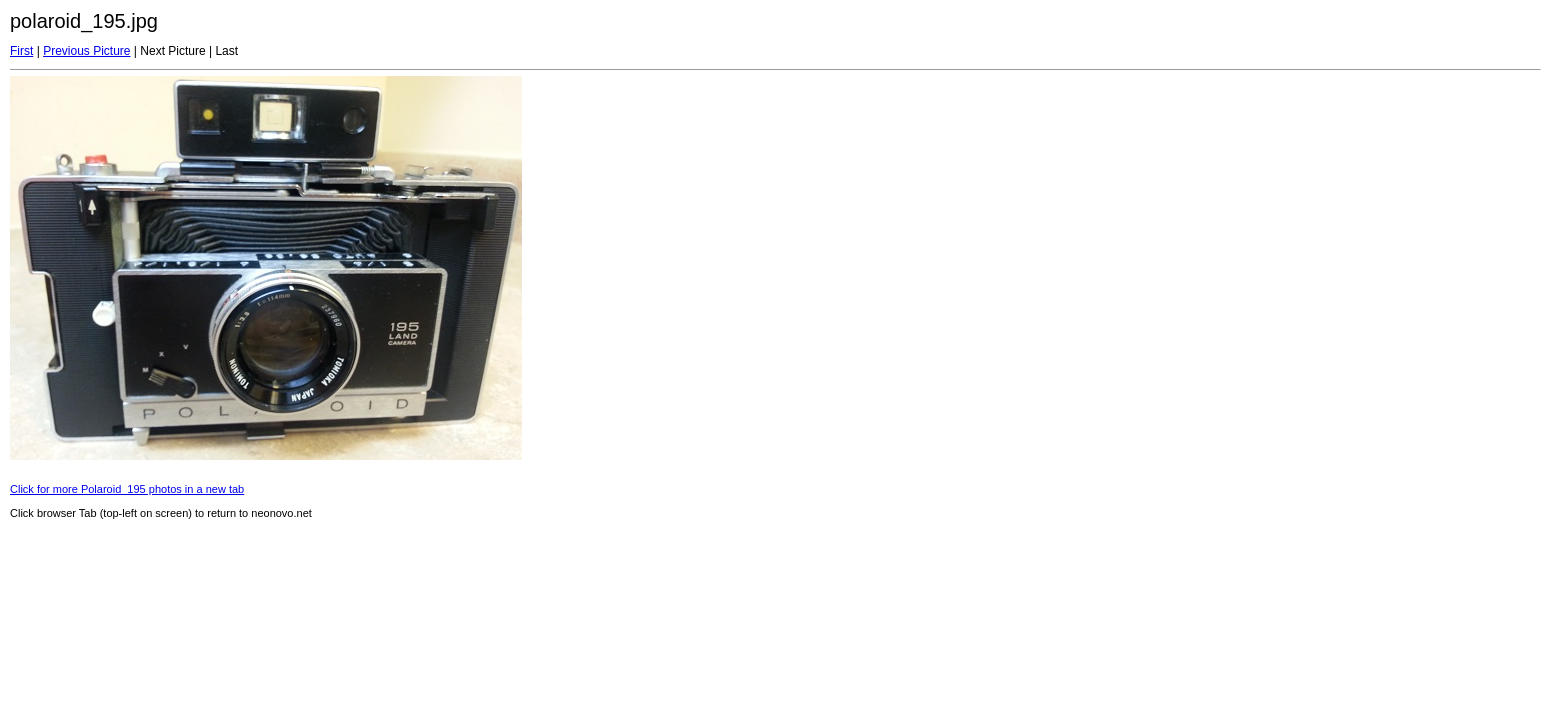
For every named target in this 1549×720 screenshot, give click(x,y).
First (21, 51)
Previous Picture (86, 51)
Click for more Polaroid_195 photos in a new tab (127, 489)
